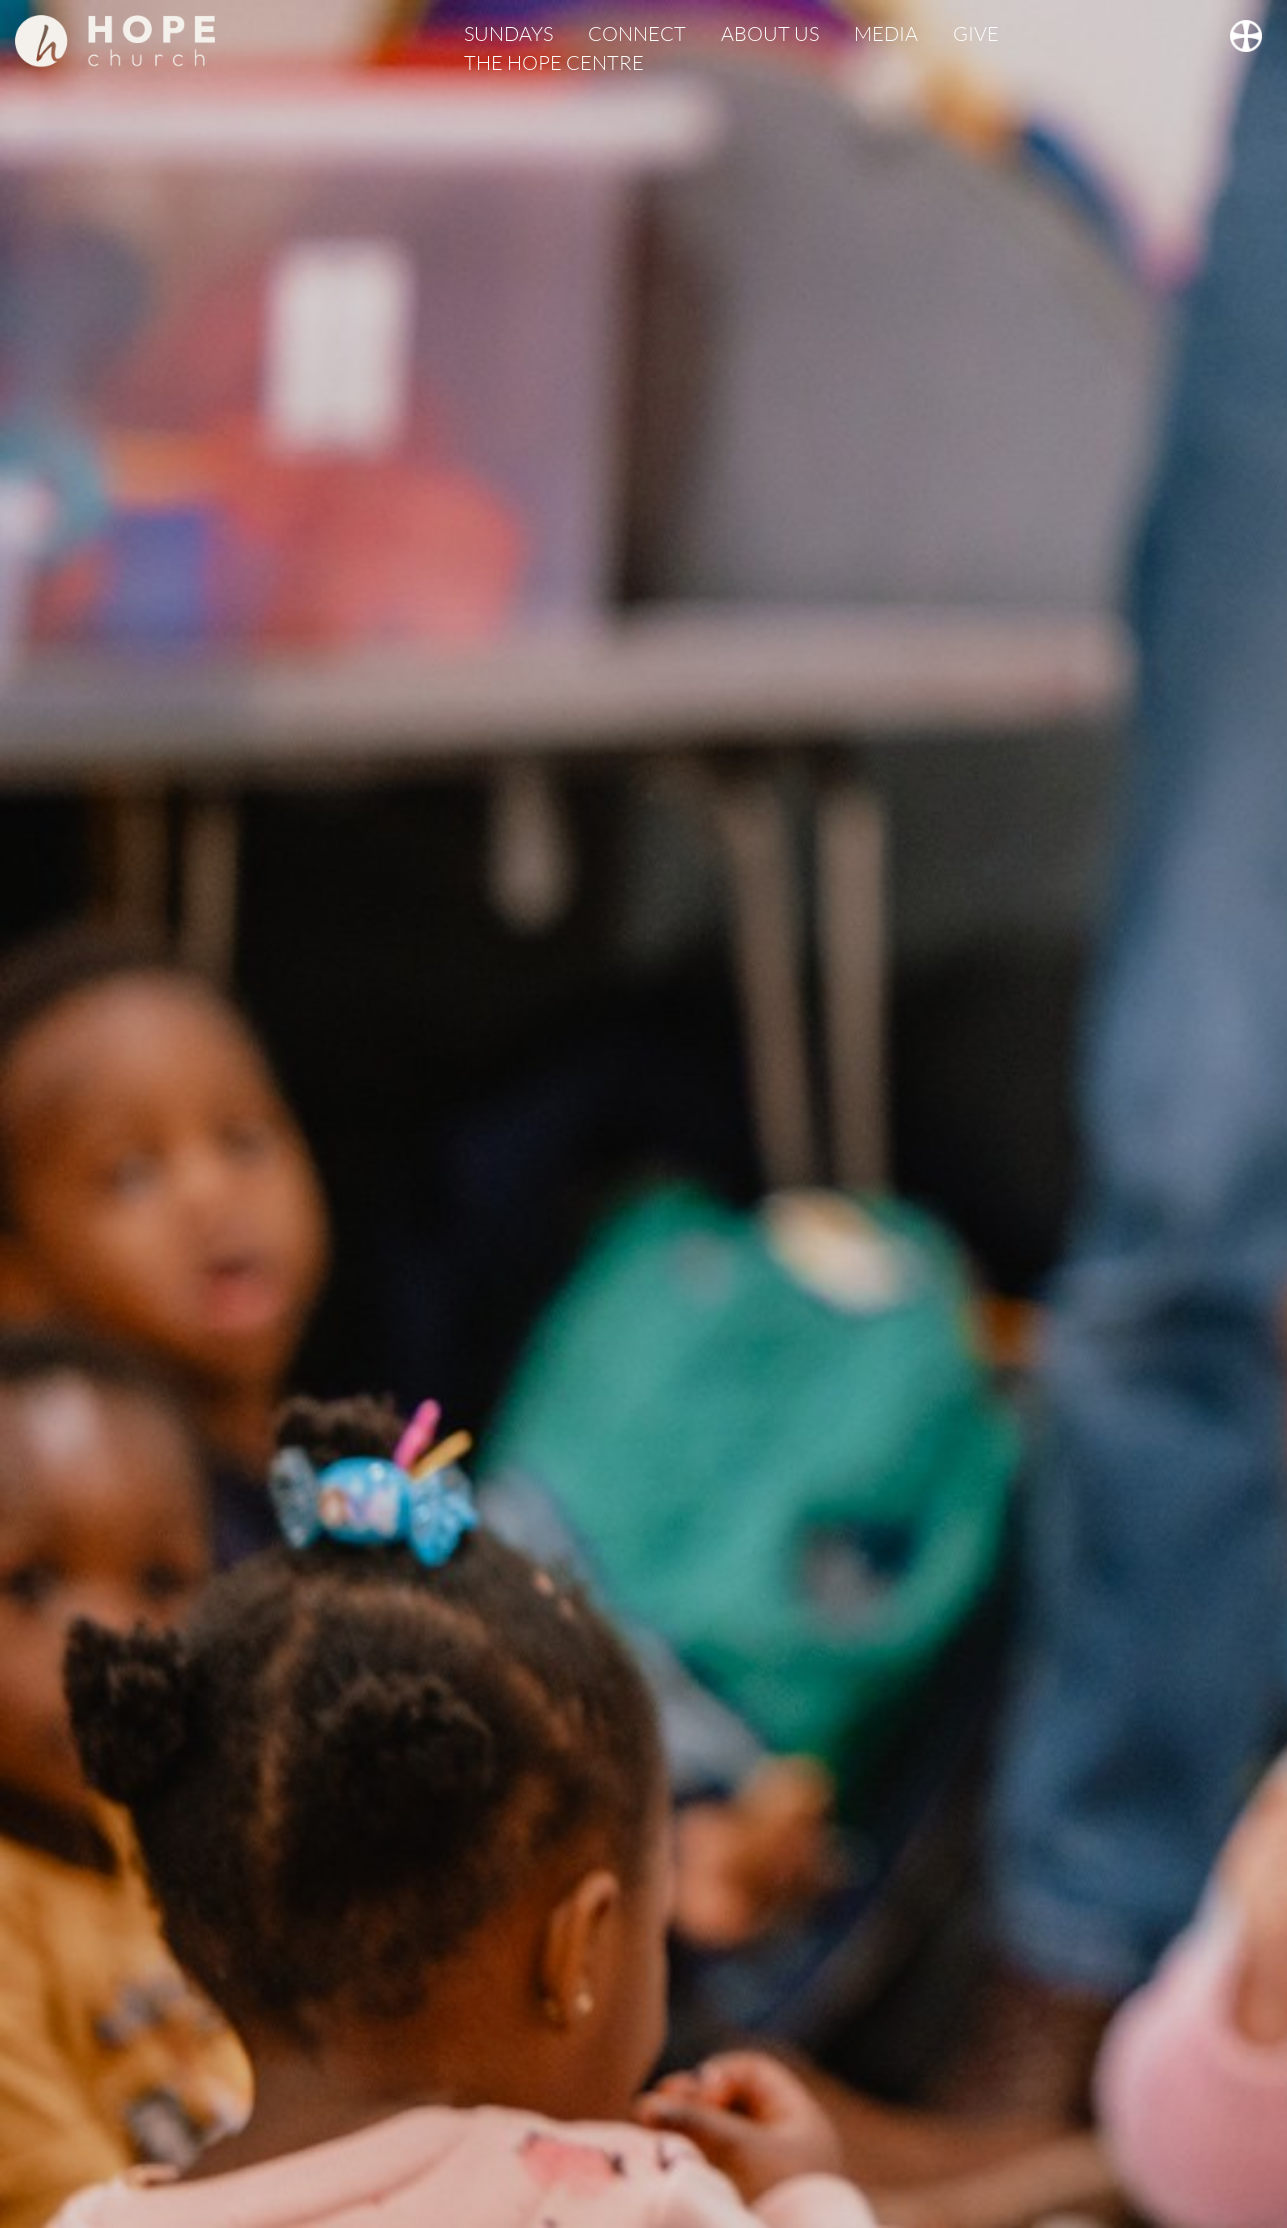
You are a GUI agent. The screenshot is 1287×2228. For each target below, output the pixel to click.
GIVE (976, 33)
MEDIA (886, 33)
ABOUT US (770, 33)
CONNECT (637, 33)
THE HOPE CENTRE (554, 62)
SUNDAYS (508, 33)
